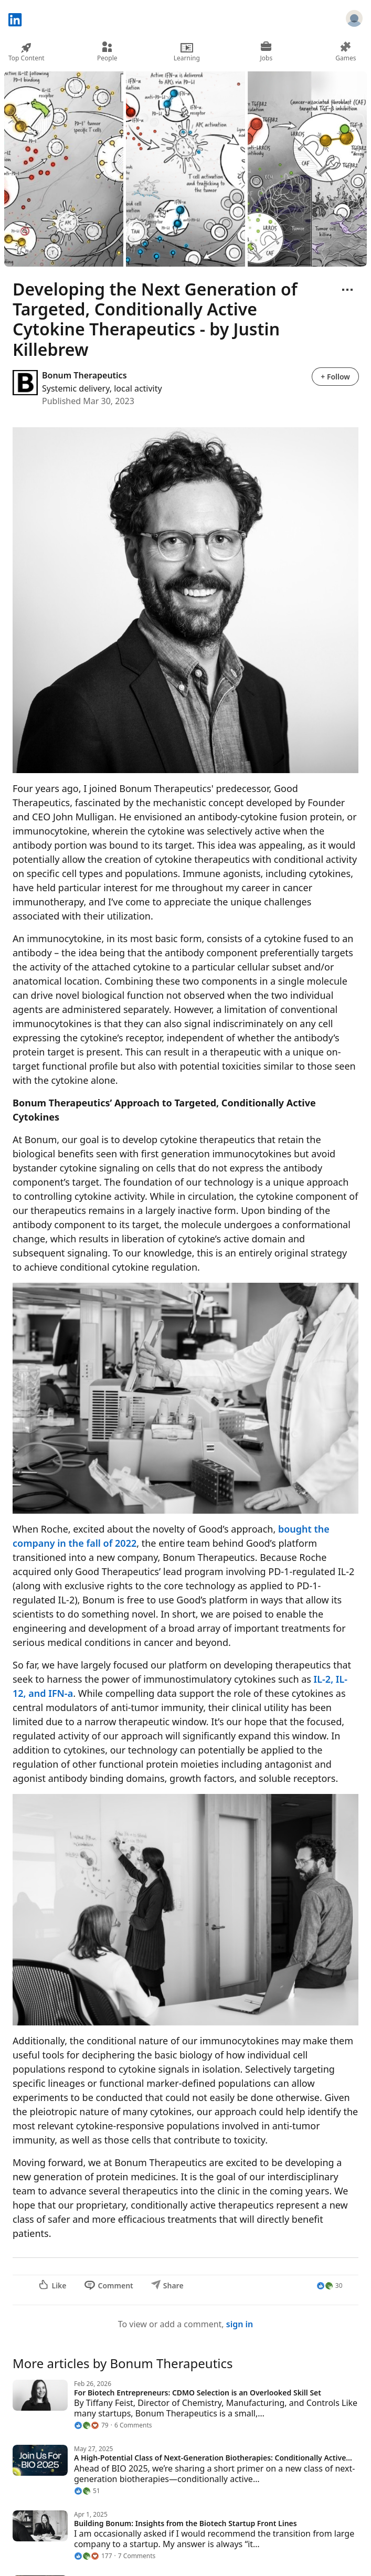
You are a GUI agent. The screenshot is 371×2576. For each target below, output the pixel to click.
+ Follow (335, 377)
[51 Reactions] (87, 2491)
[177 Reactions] (93, 2556)
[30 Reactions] (329, 2285)
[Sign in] (354, 20)
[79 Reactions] (91, 2425)
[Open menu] (347, 289)
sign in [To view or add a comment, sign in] (239, 2324)
